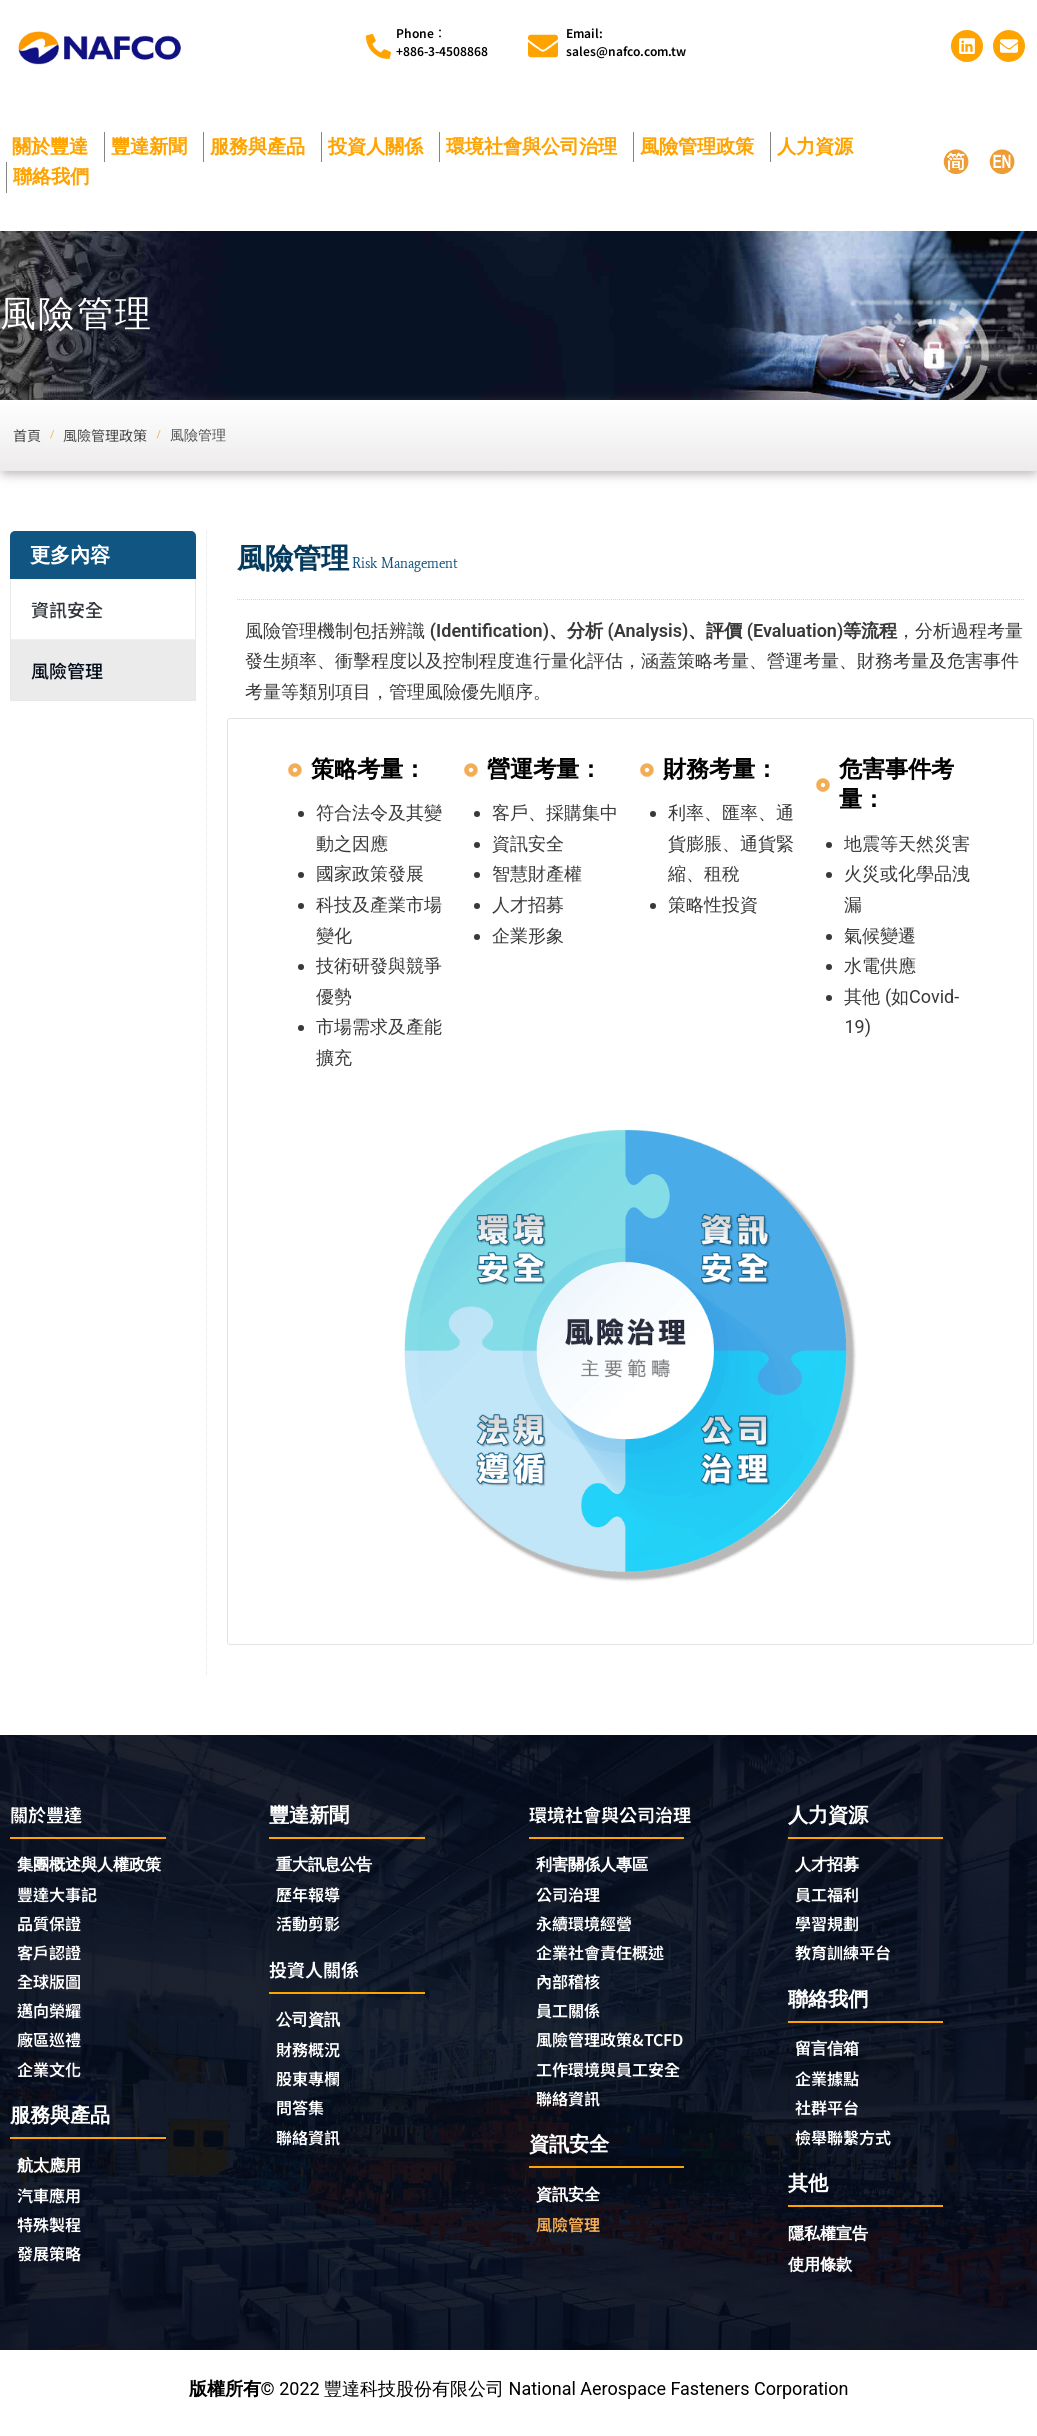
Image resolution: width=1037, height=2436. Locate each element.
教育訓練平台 (849, 1956)
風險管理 (67, 670)
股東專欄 (317, 2085)
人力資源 (820, 146)
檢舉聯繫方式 (849, 2144)
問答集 (303, 2115)
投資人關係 (380, 146)
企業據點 (831, 2084)
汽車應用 (58, 2205)
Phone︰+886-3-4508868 (442, 41)
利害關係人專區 (599, 1866)
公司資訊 (317, 2024)
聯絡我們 (56, 176)
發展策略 (53, 2265)
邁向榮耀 (53, 2017)
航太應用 (58, 2174)
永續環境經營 (590, 1927)
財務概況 (317, 2055)
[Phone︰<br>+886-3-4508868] (378, 46)
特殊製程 (53, 2235)
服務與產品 (262, 146)
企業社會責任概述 (608, 1957)
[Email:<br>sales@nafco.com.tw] (543, 46)
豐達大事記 (62, 1897)
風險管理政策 (702, 146)
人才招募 (831, 1865)
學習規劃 (831, 1926)
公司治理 (577, 1897)
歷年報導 (312, 1896)
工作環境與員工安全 (617, 2077)
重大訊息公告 (330, 1865)
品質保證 (53, 1927)
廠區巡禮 (53, 2047)
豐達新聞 (154, 146)
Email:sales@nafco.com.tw (626, 41)
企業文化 (53, 2077)
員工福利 (831, 1896)
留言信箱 (831, 2053)
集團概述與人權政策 (98, 1866)
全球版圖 (53, 1987)
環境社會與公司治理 (536, 146)
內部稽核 (572, 1987)
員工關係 (572, 2017)
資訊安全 (67, 609)
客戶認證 (53, 1957)
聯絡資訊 (312, 2145)
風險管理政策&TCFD (619, 2047)
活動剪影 (312, 1926)
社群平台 (831, 2114)
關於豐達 (55, 146)
